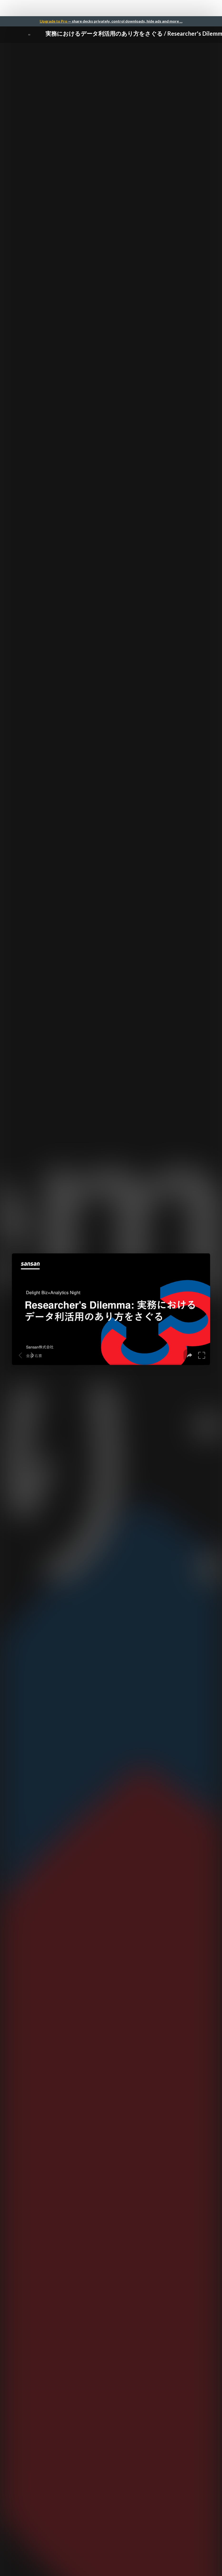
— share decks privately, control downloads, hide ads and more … (111, 21)
